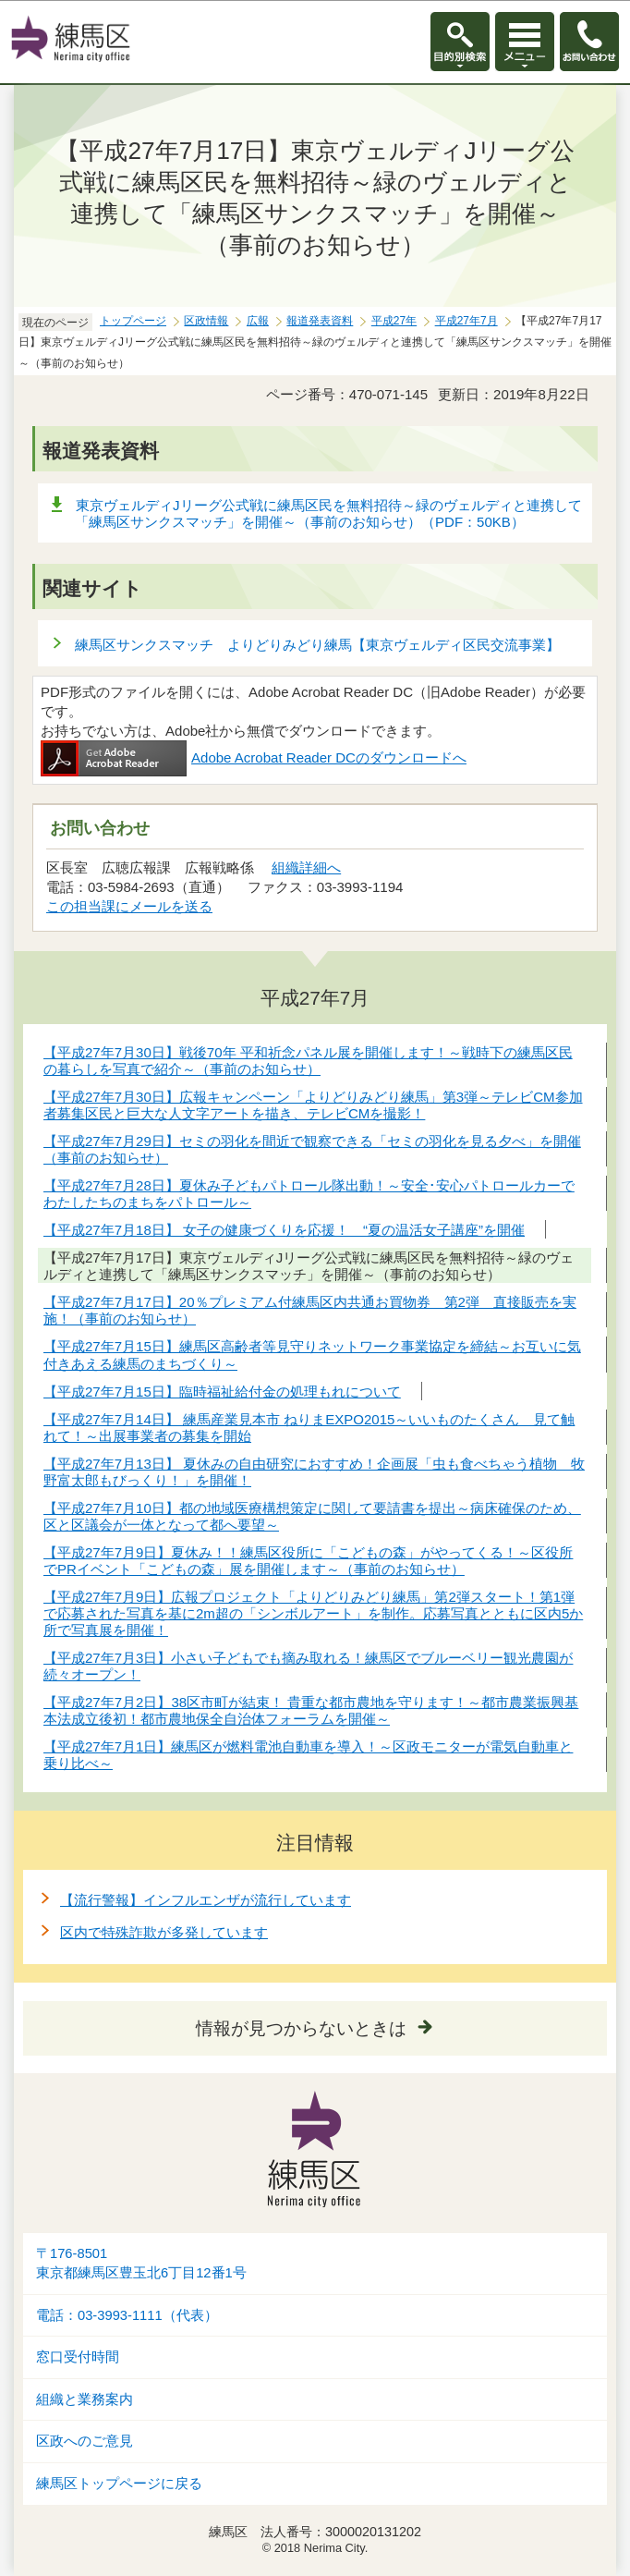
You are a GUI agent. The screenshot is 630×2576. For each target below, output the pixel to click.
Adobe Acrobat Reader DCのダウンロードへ (253, 757)
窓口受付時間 (77, 2357)
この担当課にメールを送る (129, 906)
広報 (258, 320)
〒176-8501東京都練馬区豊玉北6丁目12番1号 (141, 2263)
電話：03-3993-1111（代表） (127, 2315)
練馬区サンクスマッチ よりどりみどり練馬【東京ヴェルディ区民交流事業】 (317, 645)
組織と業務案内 (84, 2399)
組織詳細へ (306, 867)
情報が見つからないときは (301, 2028)
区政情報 (206, 320)
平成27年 (394, 320)
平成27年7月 (466, 320)
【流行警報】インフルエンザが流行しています (205, 1900)
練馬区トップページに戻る (119, 2483)
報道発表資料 (319, 320)
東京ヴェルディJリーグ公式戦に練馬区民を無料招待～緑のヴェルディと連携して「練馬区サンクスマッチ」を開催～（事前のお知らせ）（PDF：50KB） (328, 513)
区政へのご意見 (84, 2441)
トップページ (133, 320)
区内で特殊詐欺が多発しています (164, 1932)
